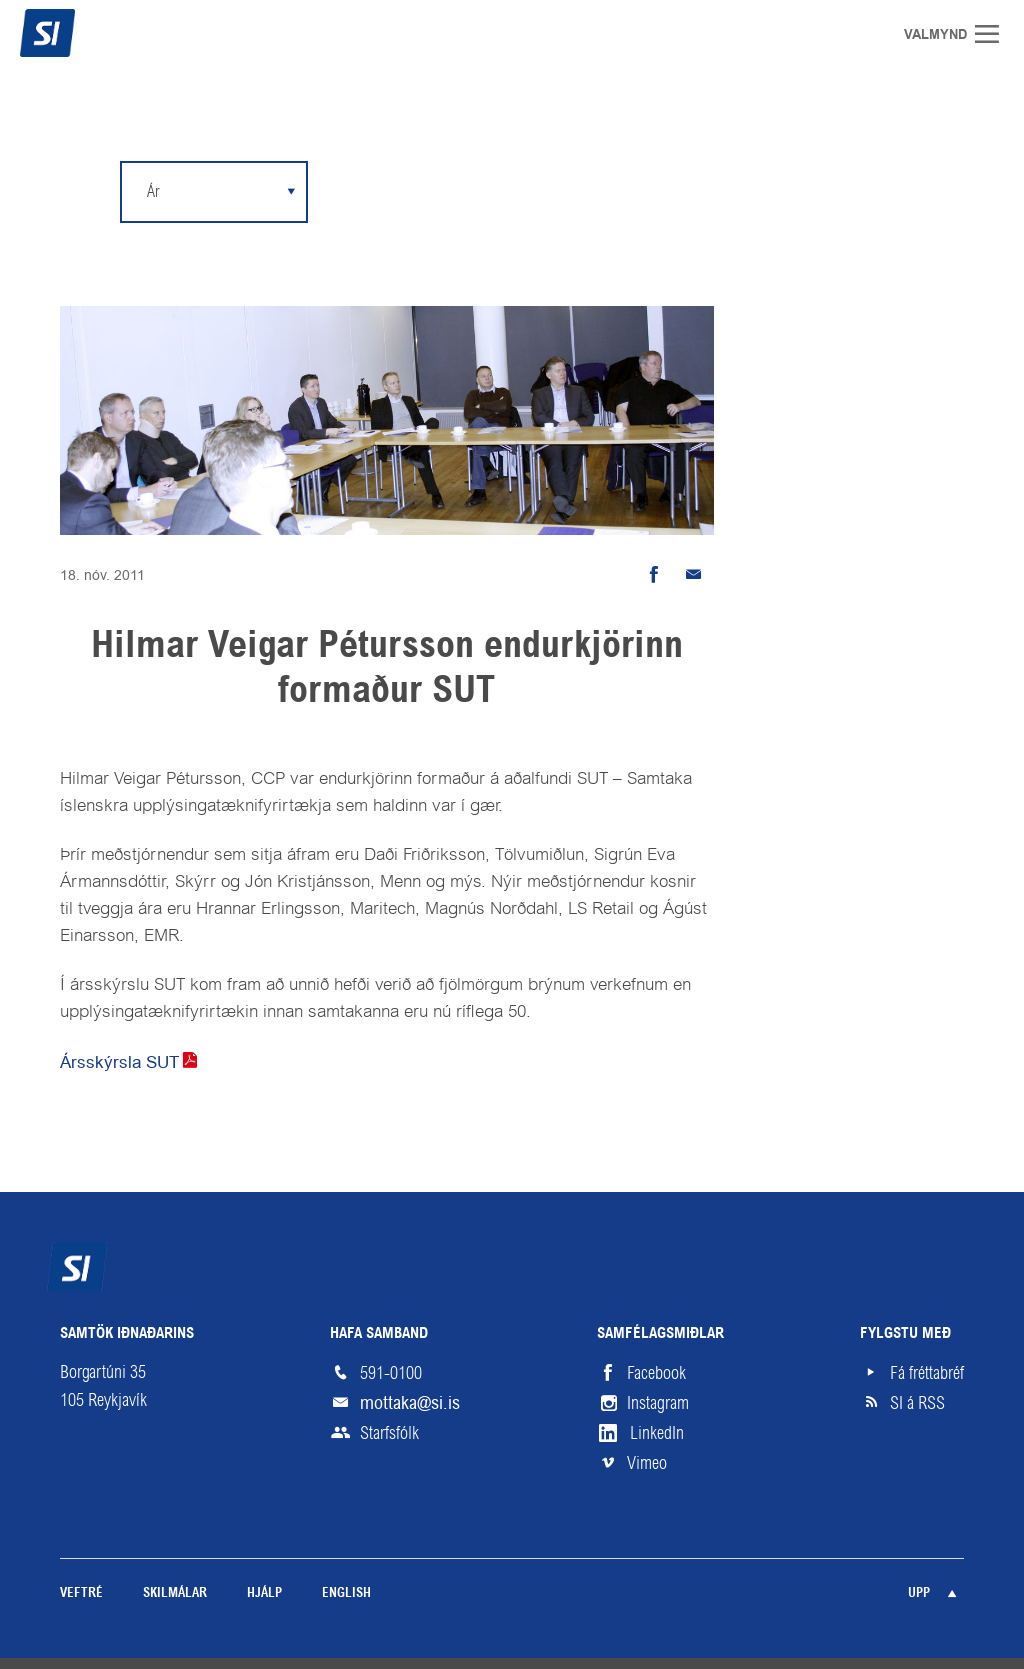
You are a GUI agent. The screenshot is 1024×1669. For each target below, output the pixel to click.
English (346, 1593)
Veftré (81, 1593)
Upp (919, 1593)
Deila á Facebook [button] (654, 575)
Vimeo (647, 1463)
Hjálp (264, 1593)
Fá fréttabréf (927, 1373)
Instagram (658, 1403)
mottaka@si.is (410, 1402)
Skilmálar (175, 1593)
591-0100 (391, 1373)
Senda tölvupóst (694, 575)
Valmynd (994, 34)
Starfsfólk (389, 1433)
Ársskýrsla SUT (119, 1062)
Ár (153, 191)
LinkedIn (657, 1433)
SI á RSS (917, 1403)
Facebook (656, 1373)
